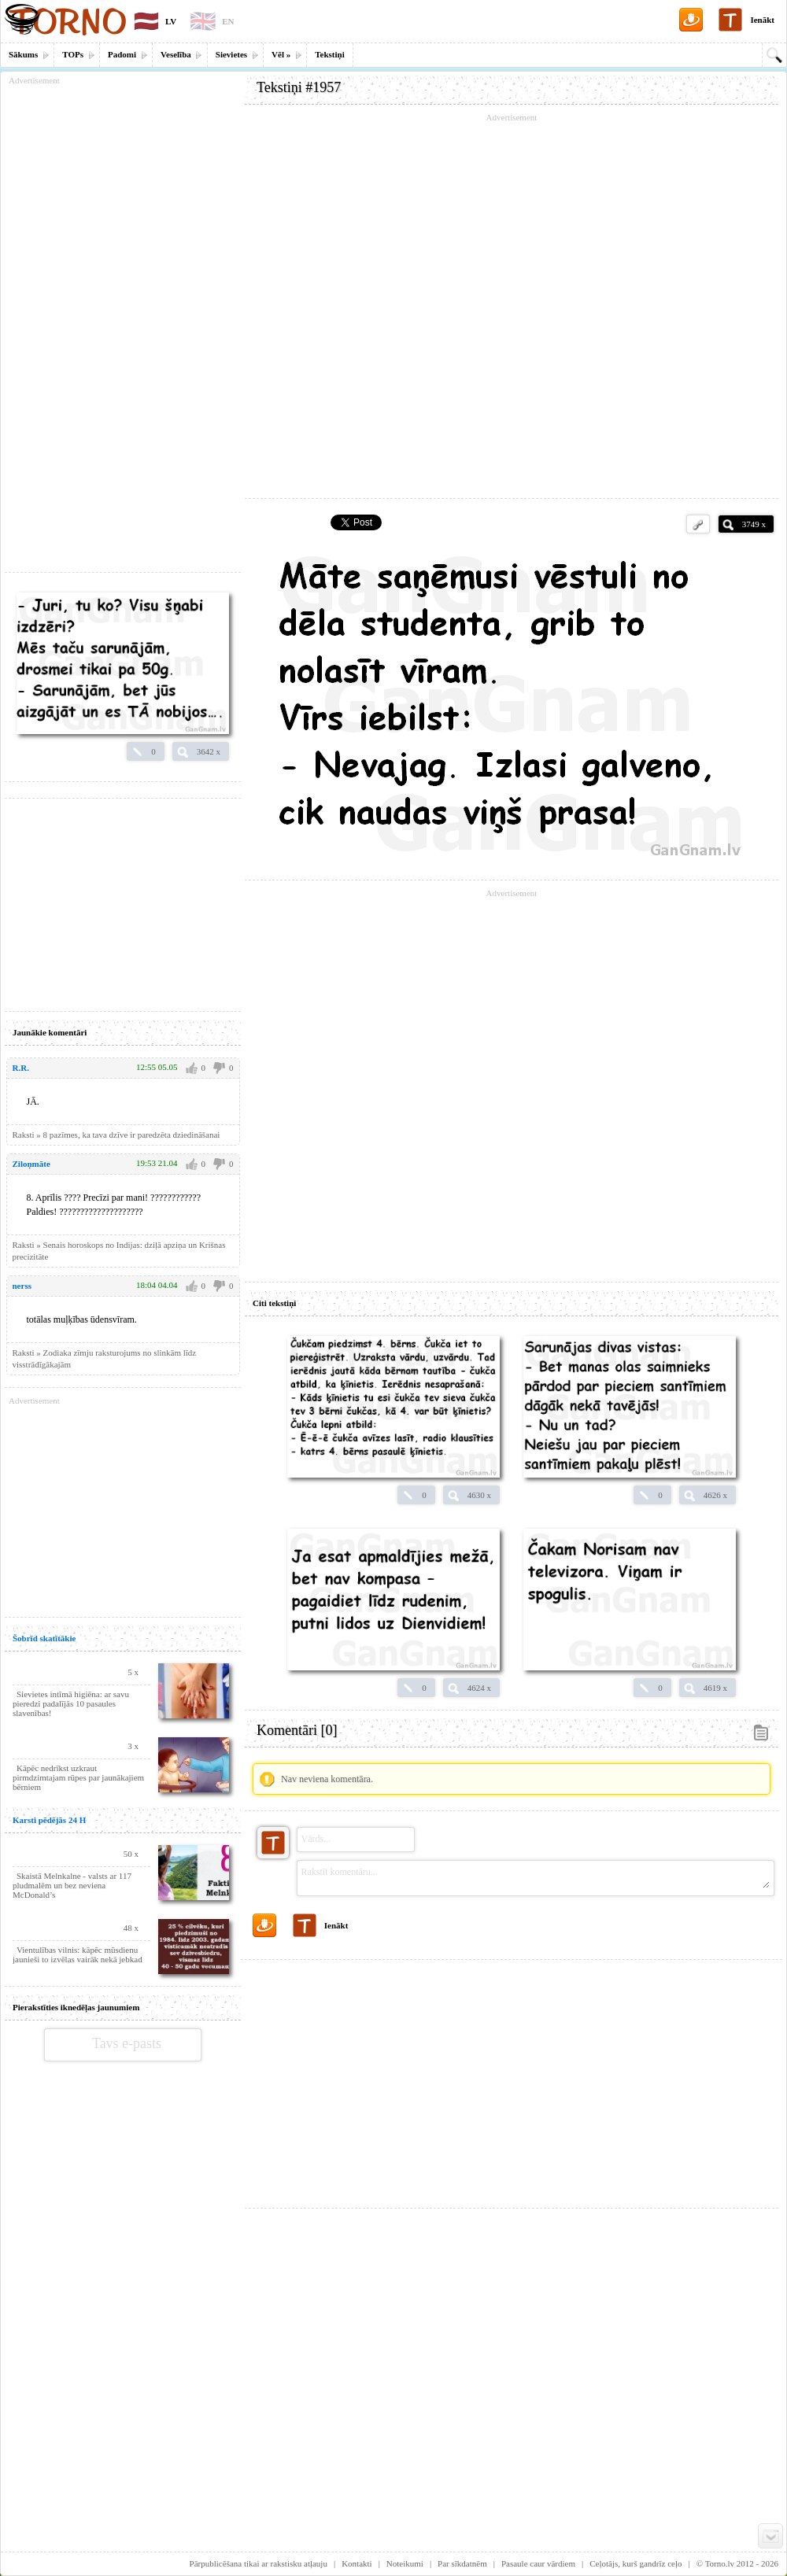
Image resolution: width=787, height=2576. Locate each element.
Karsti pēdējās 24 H (49, 1820)
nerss (22, 1285)
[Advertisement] (511, 2078)
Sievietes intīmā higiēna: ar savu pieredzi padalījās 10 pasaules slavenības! (71, 1703)
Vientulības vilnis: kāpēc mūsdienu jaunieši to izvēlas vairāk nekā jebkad (77, 1954)
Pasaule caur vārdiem (538, 2563)
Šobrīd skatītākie (44, 1638)
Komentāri (297, 1730)
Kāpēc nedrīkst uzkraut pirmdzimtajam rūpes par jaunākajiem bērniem (78, 1777)
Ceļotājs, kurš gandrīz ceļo (635, 2563)
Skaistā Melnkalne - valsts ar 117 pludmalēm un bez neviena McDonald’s (72, 1885)
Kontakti (357, 2563)
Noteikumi (404, 2563)
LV (170, 21)
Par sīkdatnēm (462, 2563)
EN (228, 21)
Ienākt (762, 19)
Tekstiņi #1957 (299, 87)
